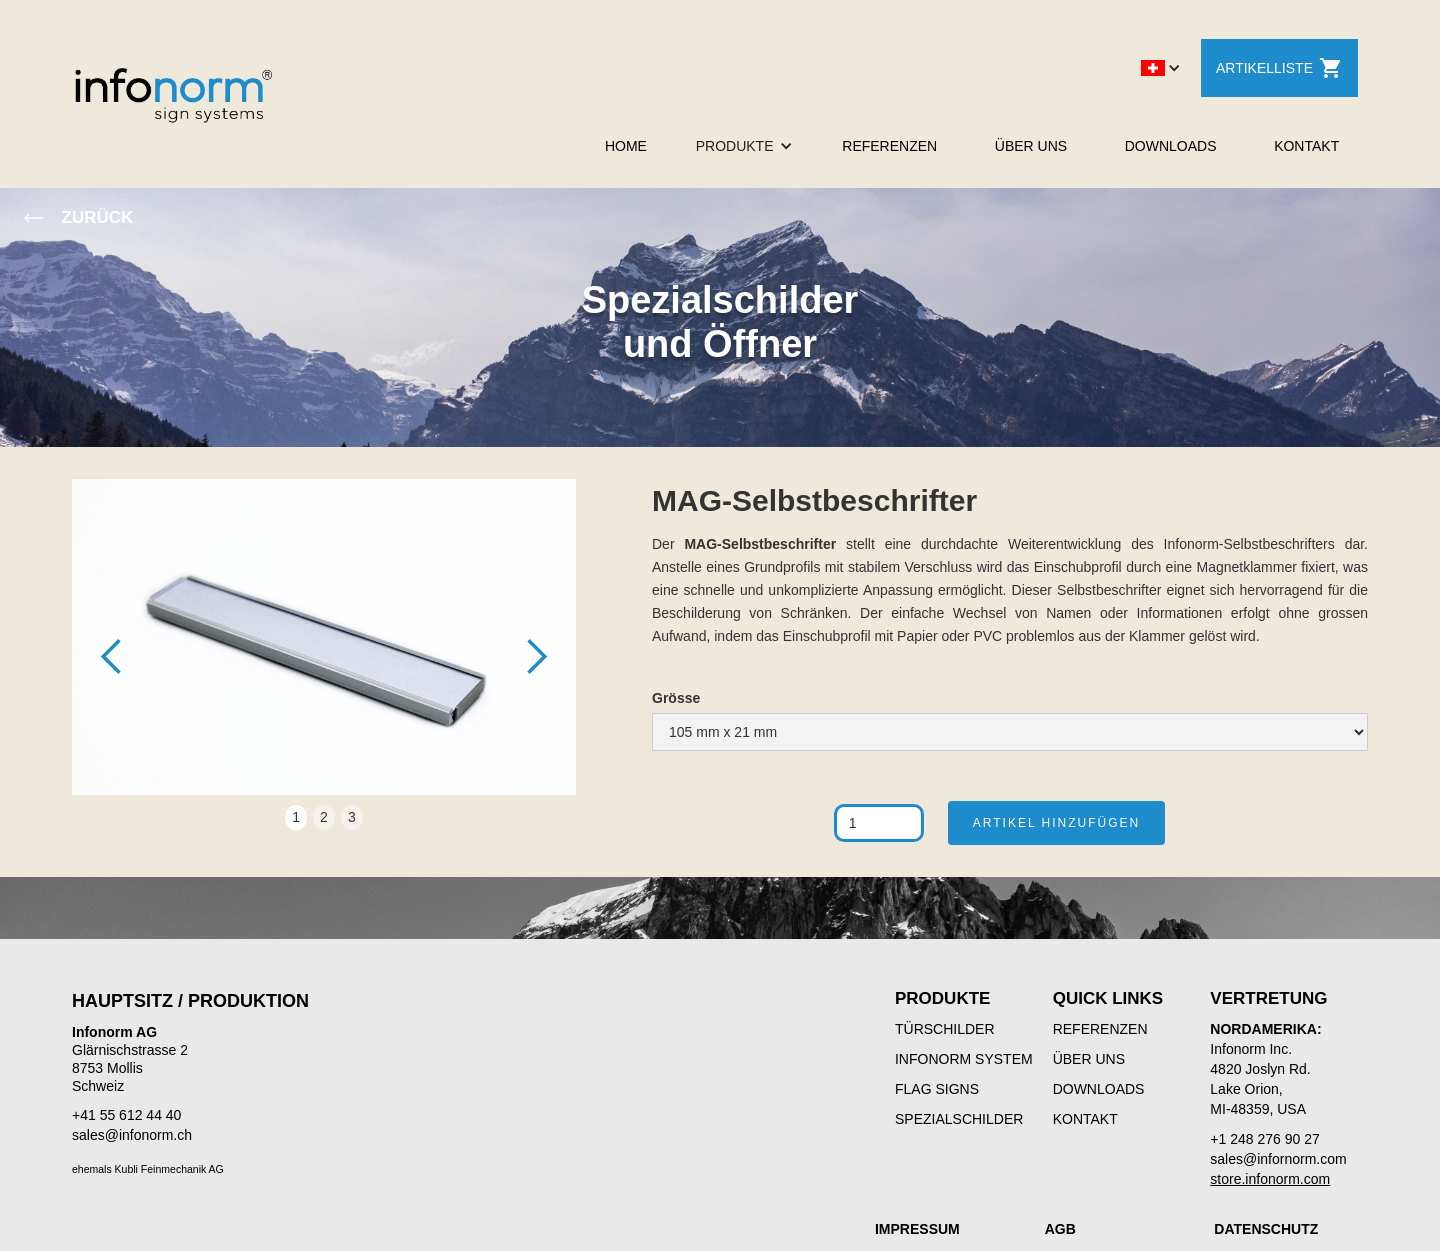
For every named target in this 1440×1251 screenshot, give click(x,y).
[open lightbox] (324, 647)
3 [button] (352, 817)
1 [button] (296, 817)
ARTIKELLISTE (1279, 68)
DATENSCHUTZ (1266, 1229)
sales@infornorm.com (1278, 1159)
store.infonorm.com (1270, 1179)
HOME (626, 146)
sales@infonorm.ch (132, 1135)
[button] (1161, 68)
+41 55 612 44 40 (126, 1115)
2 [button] (324, 817)
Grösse (676, 698)
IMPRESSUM (917, 1229)
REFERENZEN (889, 146)
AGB (1060, 1229)
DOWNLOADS (1171, 146)
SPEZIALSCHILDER (959, 1119)
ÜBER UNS (1031, 146)
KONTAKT (1306, 146)
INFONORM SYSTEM (964, 1059)
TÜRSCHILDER (945, 1029)
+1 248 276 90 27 (1264, 1139)
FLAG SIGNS (937, 1089)
